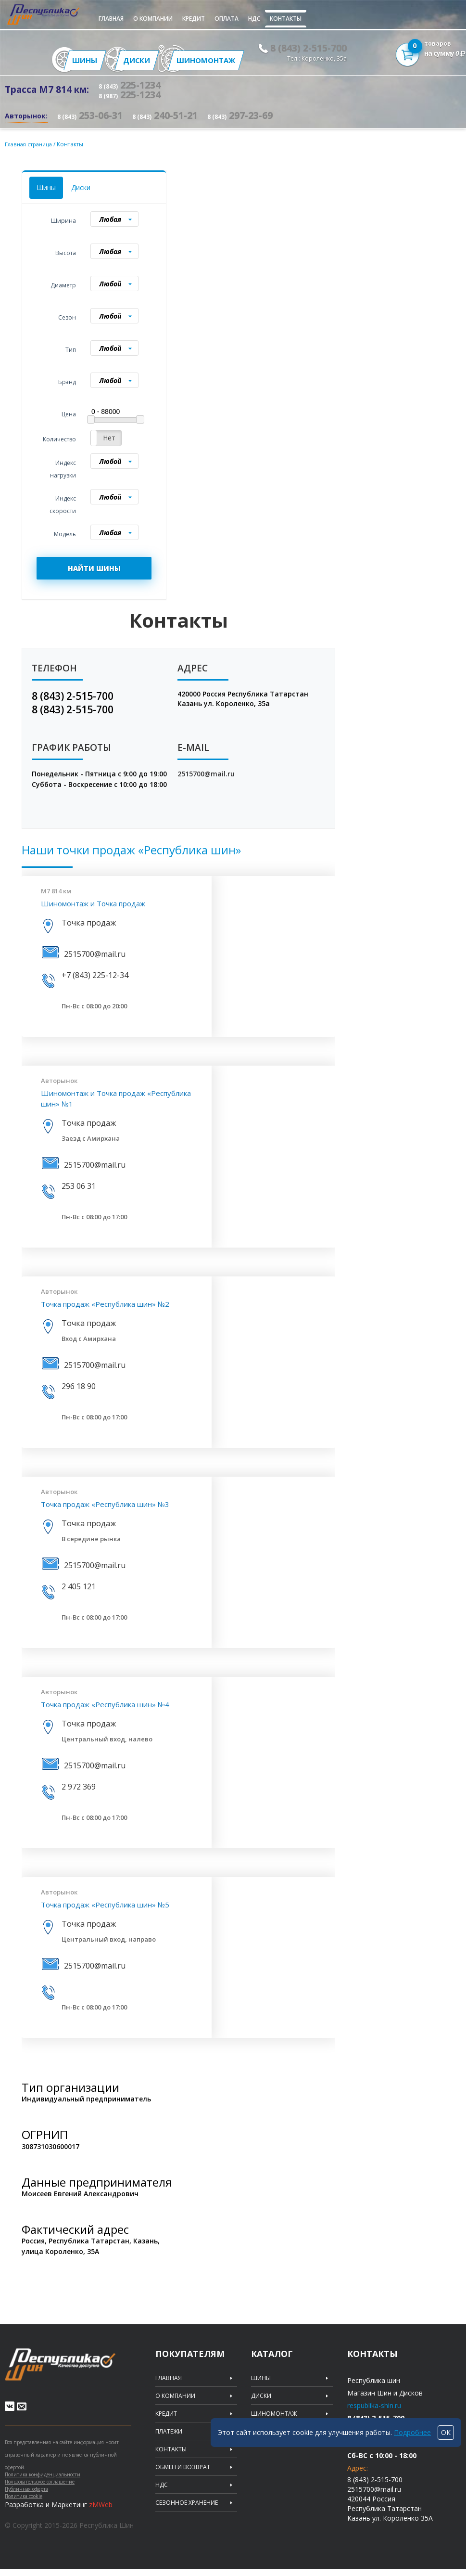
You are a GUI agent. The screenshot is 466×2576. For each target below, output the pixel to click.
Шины (46, 186)
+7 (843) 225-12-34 (95, 973)
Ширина (63, 219)
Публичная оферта (26, 2496)
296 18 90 (79, 1384)
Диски (80, 186)
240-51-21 (165, 113)
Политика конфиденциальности (42, 2481)
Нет (109, 436)
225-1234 (130, 83)
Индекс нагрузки (63, 467)
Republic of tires (68, 2365)
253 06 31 (79, 1184)
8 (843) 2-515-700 (308, 46)
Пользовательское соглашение (40, 2488)
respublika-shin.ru (374, 2404)
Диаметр (63, 284)
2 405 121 (79, 1585)
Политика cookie (23, 2503)
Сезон (67, 316)
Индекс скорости (63, 503)
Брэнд (67, 380)
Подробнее (412, 2432)
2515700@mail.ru (206, 772)
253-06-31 (90, 113)
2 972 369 (79, 1785)
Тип (70, 348)
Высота (65, 251)
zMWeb (101, 2511)
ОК (446, 2432)
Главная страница (30, 143)
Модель (65, 532)
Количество (59, 438)
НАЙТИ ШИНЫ (94, 566)
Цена (69, 413)
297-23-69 (240, 113)
